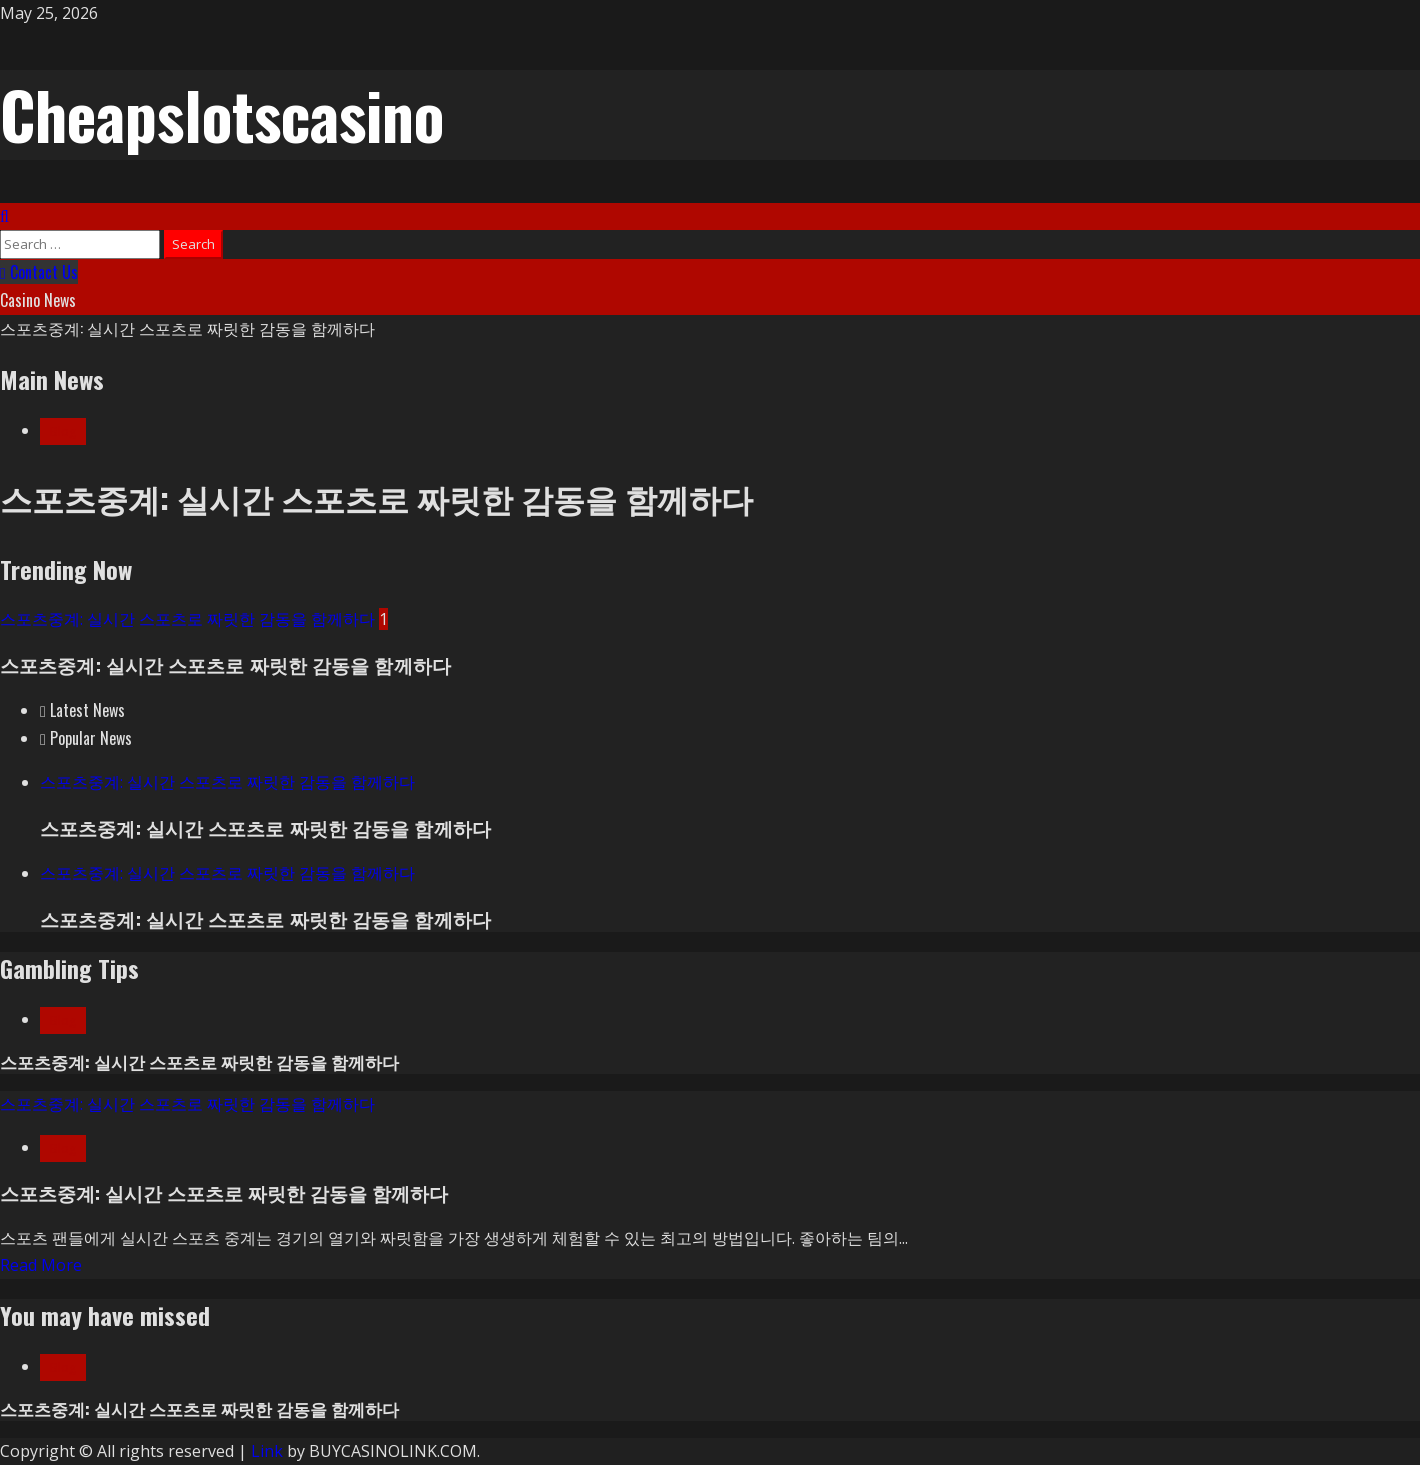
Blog (63, 431)
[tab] (82, 710)
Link (267, 1451)
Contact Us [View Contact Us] (39, 272)
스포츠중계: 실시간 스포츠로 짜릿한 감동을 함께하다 (187, 328)
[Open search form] (4, 216)
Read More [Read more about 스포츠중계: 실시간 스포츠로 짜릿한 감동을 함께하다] (41, 1265)
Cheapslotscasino (222, 114)
